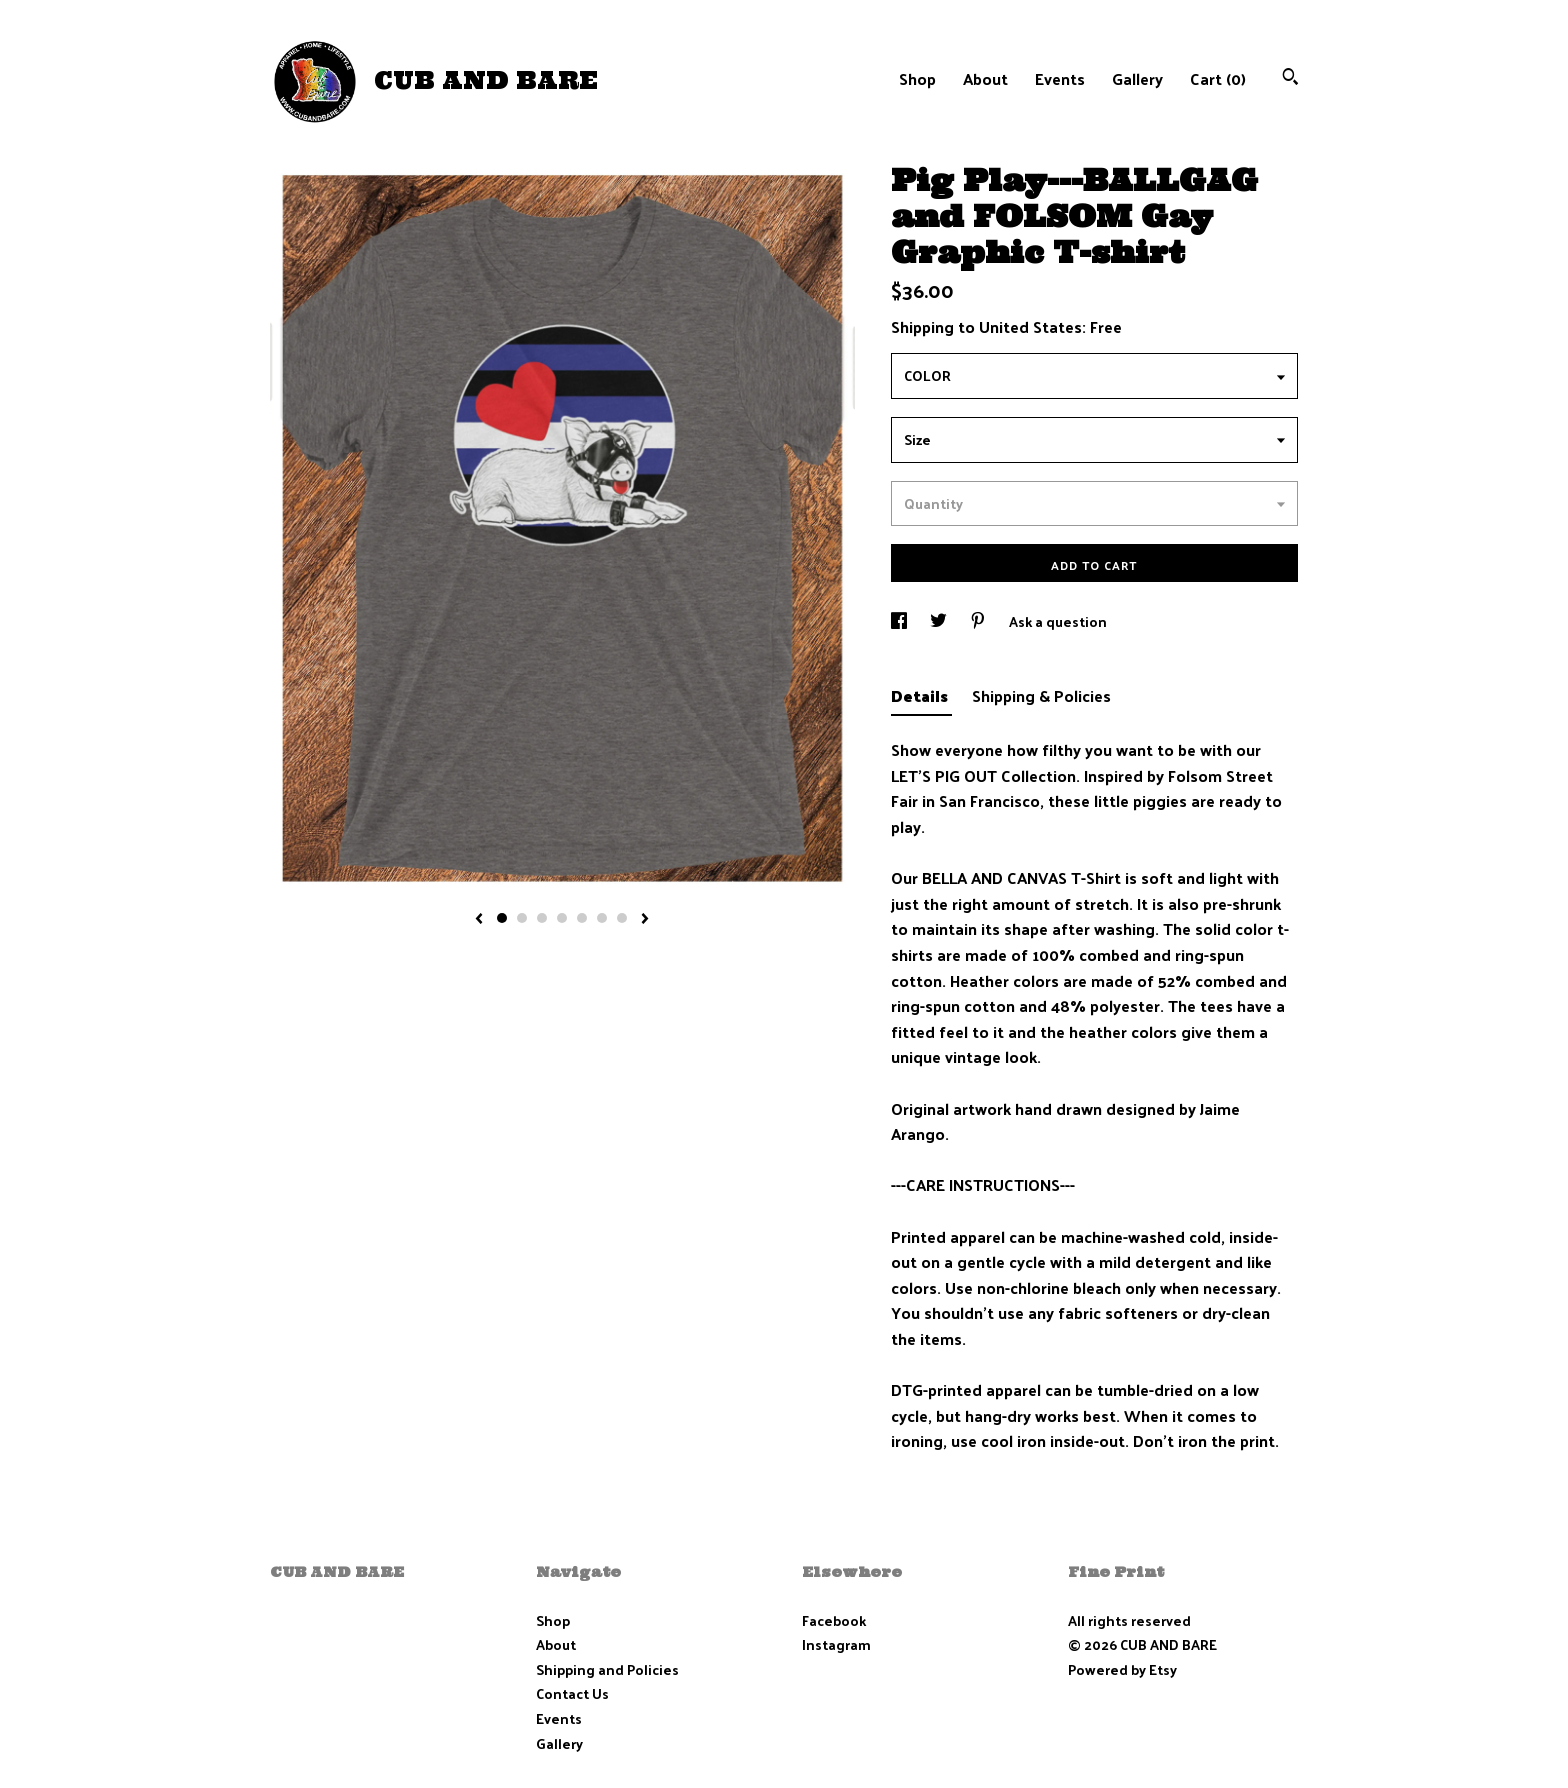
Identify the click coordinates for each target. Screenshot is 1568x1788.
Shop (917, 78)
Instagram (836, 1644)
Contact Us (572, 1693)
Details (921, 695)
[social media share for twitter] (940, 621)
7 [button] (622, 918)
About (985, 78)
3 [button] (542, 918)
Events (1060, 78)
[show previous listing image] (479, 920)
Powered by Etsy (1122, 1669)
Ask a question (1058, 621)
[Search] (1290, 78)
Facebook (834, 1620)
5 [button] (582, 918)
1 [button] (502, 918)
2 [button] (522, 918)
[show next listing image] (645, 920)
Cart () (1218, 78)
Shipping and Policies (607, 1669)
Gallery (1137, 78)
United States (1030, 326)
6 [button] (602, 918)
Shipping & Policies (1041, 695)
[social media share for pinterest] (979, 621)
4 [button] (562, 918)
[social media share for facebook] (900, 621)
